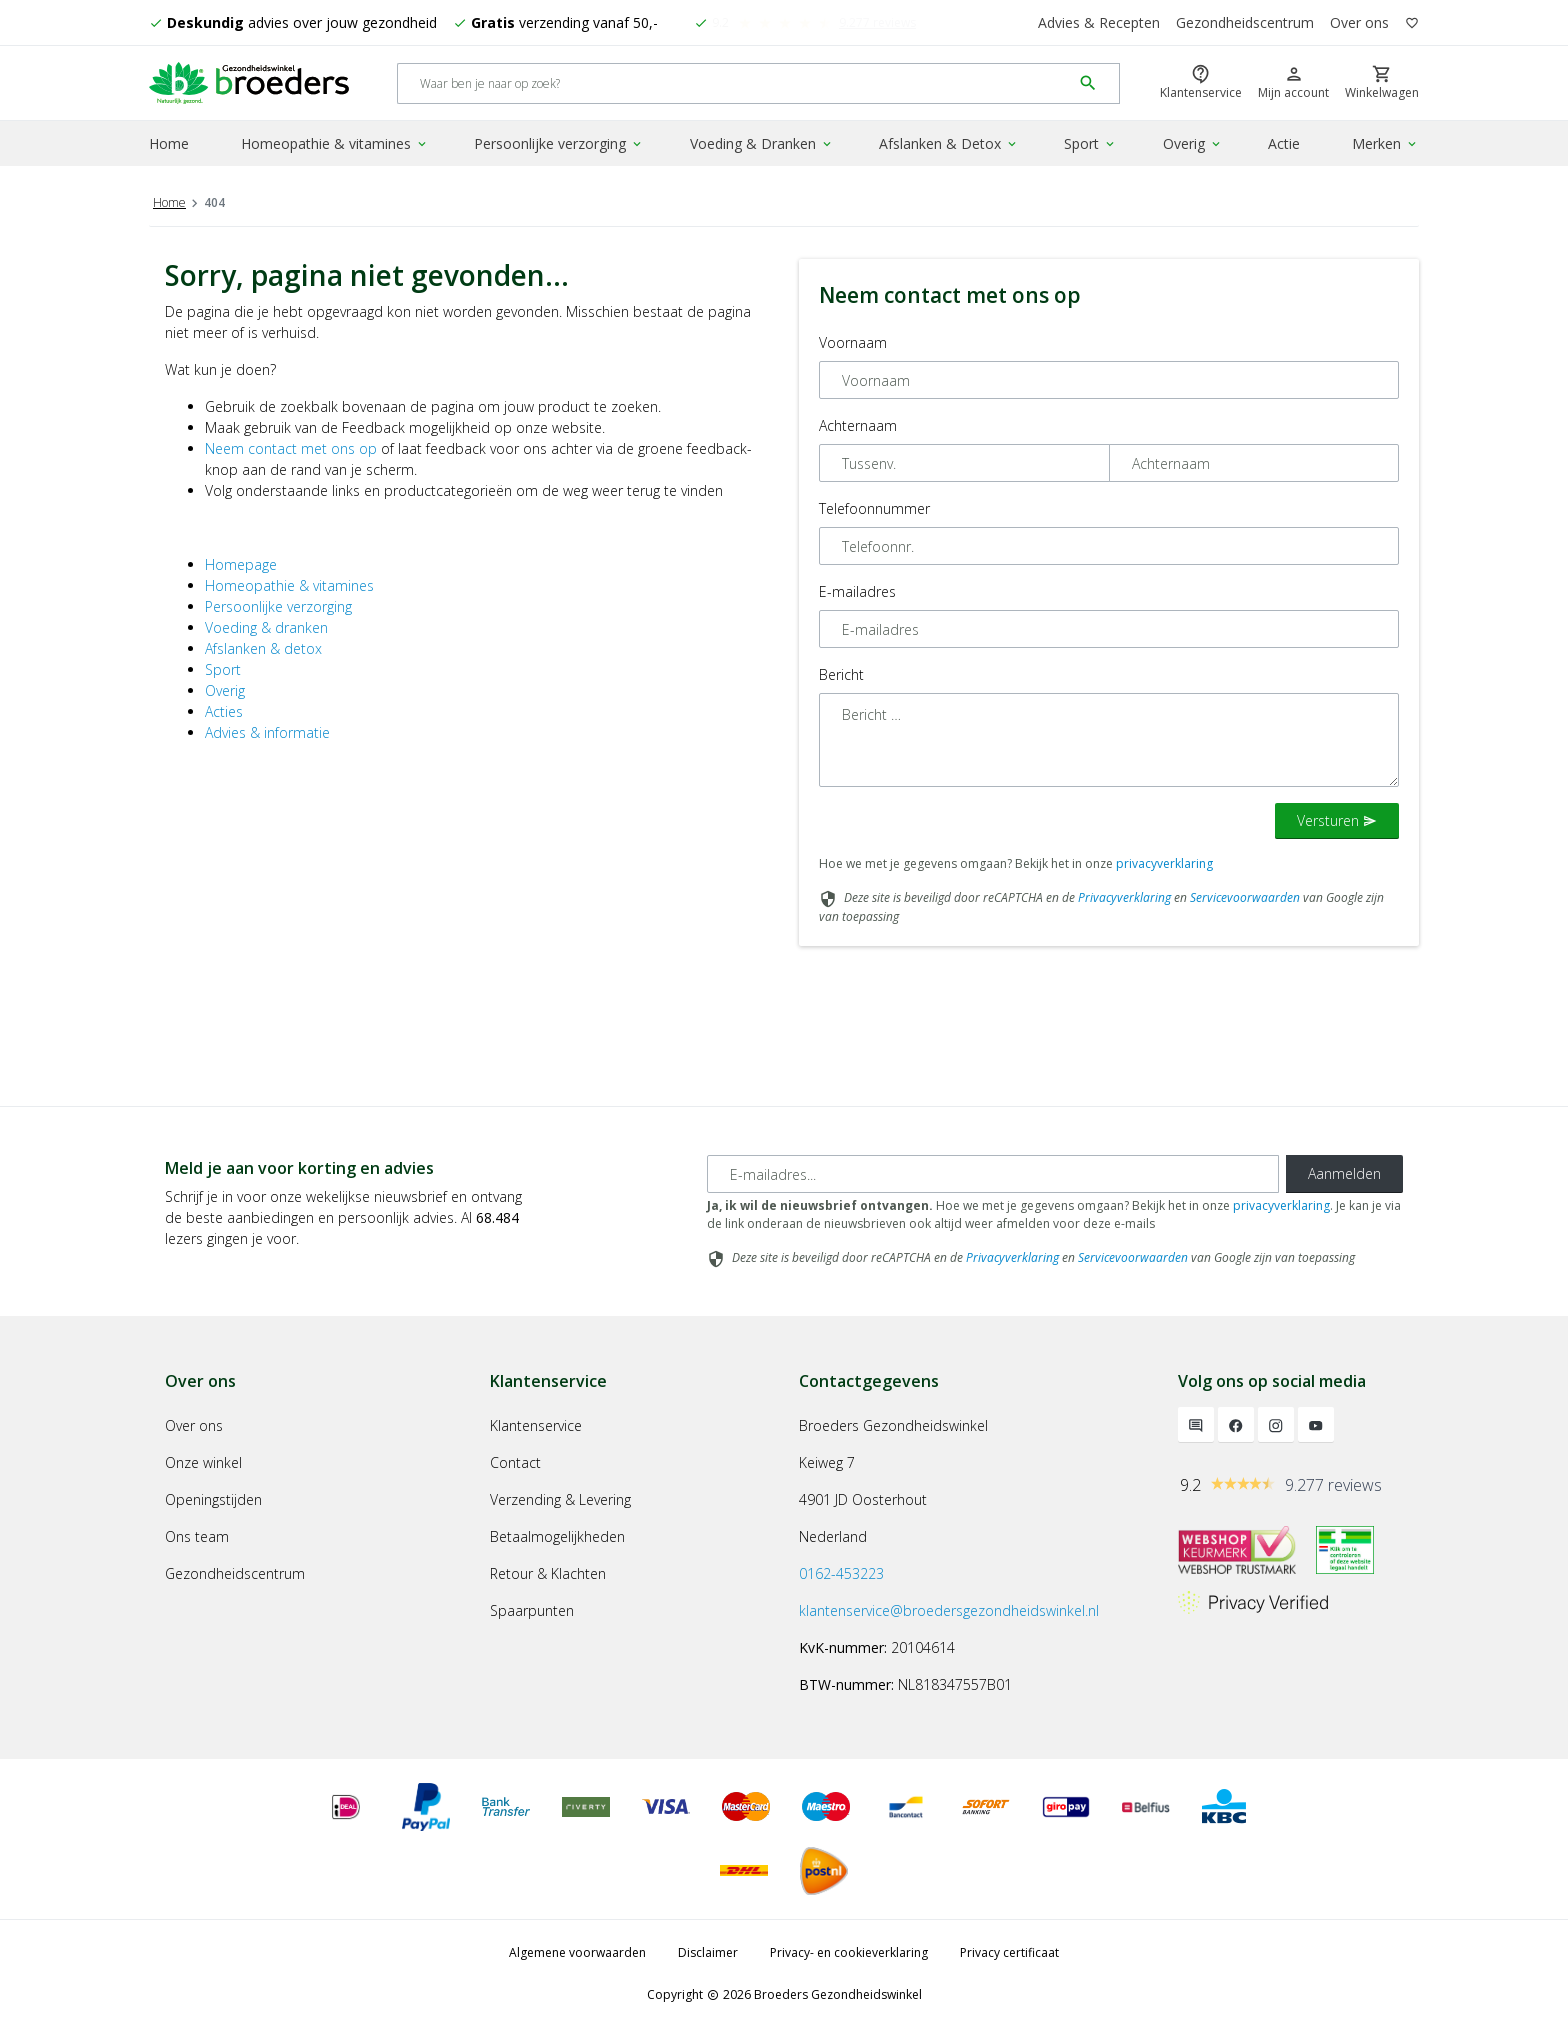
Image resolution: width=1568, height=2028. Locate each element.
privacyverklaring (1164, 863)
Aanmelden (1344, 1173)
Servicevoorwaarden (1245, 897)
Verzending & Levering (560, 1499)
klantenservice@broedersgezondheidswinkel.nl (949, 1610)
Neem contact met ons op (291, 448)
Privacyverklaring (1124, 897)
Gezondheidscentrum (1245, 22)
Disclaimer (708, 1952)
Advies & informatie (267, 732)
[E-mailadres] (993, 1174)
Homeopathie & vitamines (335, 143)
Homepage (241, 564)
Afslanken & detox (263, 648)
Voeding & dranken (266, 627)
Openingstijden (213, 1499)
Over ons (1359, 22)
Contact (515, 1462)
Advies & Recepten (1099, 22)
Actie (1284, 143)
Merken (1385, 143)
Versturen (1337, 820)
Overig (1193, 143)
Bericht (841, 674)
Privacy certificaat (1009, 1952)
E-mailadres (857, 591)
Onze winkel (203, 1462)
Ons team (197, 1536)
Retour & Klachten (548, 1573)
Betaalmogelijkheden (557, 1536)
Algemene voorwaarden (577, 1952)
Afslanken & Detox (949, 143)
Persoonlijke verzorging (559, 143)
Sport (1090, 143)
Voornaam (853, 342)
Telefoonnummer (874, 508)
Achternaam (858, 425)
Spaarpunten (532, 1610)
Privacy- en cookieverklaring (849, 1952)
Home (169, 143)
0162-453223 (841, 1573)
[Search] (734, 83)
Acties (224, 711)
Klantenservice (536, 1425)
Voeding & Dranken (762, 143)
